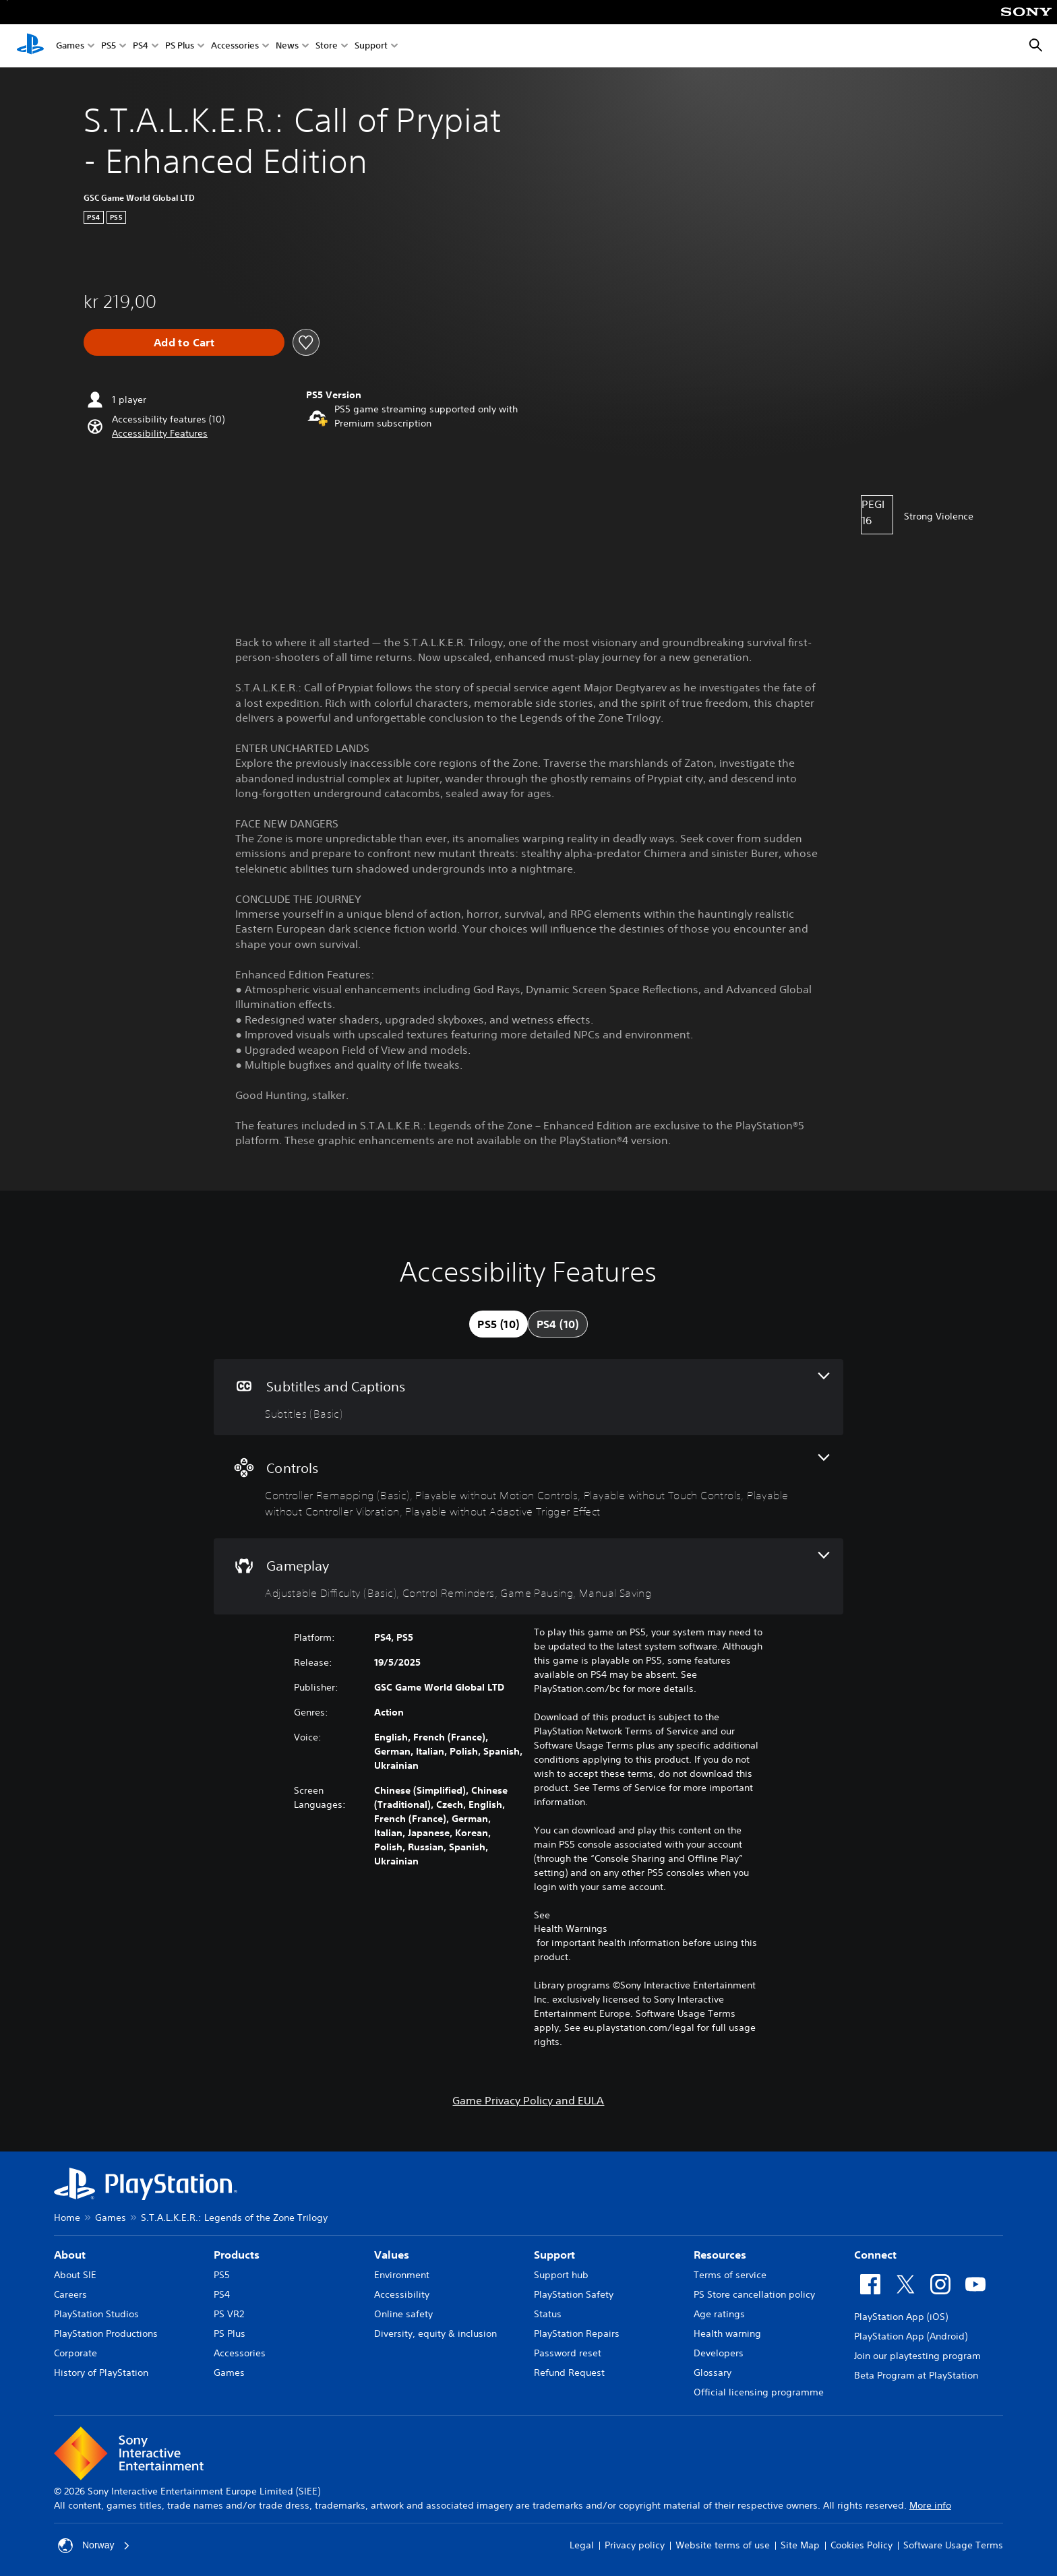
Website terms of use (722, 2545)
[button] (160, 434)
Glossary (712, 2372)
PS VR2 (229, 2314)
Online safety (403, 2314)
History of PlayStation (101, 2372)
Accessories (235, 46)
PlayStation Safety (573, 2294)
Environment (401, 2275)
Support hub (561, 2275)
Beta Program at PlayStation (916, 2375)
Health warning (727, 2333)
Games (70, 46)
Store (326, 46)
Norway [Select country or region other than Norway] (94, 2545)
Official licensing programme (759, 2392)
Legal (582, 2545)
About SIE (75, 2275)
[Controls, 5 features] (528, 1487)
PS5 (108, 46)
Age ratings (719, 2314)
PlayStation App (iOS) (901, 2317)
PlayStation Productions (106, 2333)
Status (548, 2314)
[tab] (498, 1324)
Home (67, 2217)
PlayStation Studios (96, 2314)
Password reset (567, 2353)
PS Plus (179, 46)
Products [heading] (237, 2254)
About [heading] (70, 2254)
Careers (70, 2294)
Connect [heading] (875, 2254)
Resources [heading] (720, 2254)
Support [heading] (554, 2254)
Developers (719, 2353)
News (287, 46)
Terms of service (730, 2275)
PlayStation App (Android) (910, 2336)
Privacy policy (635, 2545)
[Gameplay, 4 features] (528, 1576)
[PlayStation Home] (30, 46)
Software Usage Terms (953, 2545)
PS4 (140, 46)
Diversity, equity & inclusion (435, 2333)
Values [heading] (391, 2254)
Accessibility (401, 2294)
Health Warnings (570, 1928)
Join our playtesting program (917, 2356)
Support (371, 46)
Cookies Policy (862, 2545)
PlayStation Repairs (577, 2333)
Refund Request (569, 2372)
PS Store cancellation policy (754, 2294)
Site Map (800, 2545)
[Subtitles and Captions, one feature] (528, 1397)
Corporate (75, 2353)
